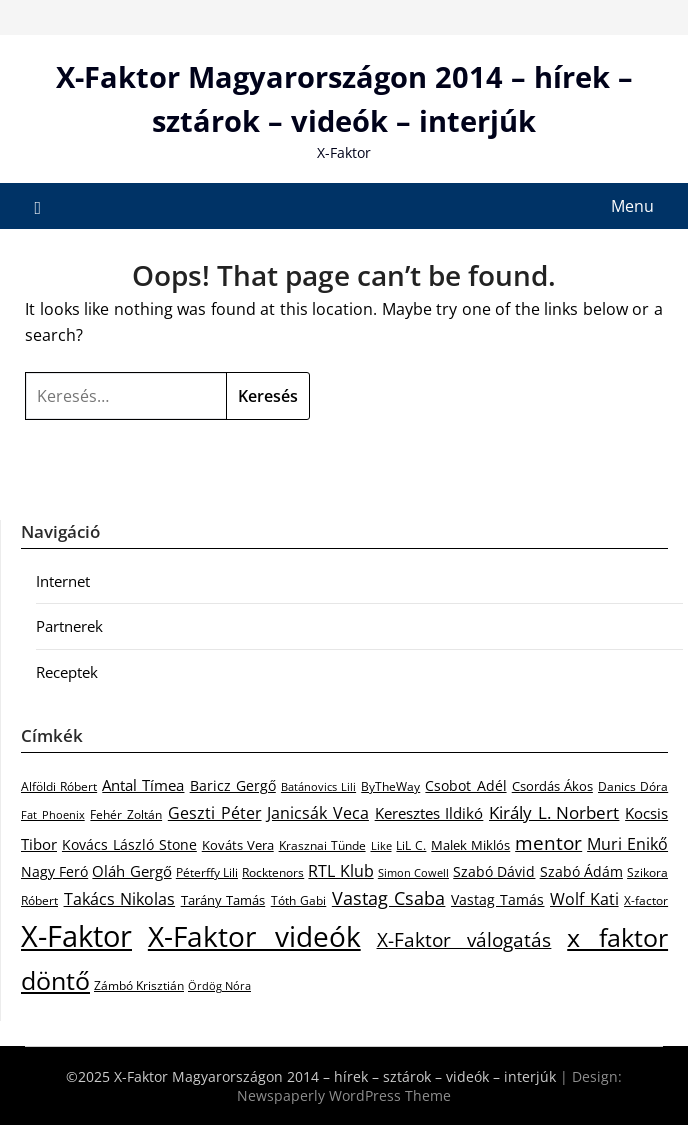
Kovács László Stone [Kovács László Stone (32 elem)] (129, 845)
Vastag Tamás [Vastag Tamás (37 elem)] (498, 899)
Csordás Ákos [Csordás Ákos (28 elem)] (552, 786)
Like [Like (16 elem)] (381, 846)
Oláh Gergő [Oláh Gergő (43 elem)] (131, 871)
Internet (63, 581)
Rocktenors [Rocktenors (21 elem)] (273, 872)
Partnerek (69, 626)
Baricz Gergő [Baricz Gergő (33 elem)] (233, 785)
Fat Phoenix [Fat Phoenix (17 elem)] (53, 814)
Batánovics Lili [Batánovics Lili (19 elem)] (318, 786)
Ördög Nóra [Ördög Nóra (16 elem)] (219, 986)
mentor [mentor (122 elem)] (548, 842)
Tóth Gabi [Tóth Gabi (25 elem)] (299, 900)
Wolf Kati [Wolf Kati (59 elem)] (584, 899)
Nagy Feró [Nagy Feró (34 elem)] (54, 871)
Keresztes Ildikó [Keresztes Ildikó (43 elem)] (429, 813)
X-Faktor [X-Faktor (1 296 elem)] (76, 936)
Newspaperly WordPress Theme (344, 1095)
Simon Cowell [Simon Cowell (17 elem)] (413, 872)
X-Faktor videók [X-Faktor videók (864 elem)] (254, 936)
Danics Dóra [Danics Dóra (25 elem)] (633, 786)
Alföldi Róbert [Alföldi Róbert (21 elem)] (59, 786)
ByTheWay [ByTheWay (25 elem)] (390, 786)
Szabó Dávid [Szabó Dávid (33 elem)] (494, 871)
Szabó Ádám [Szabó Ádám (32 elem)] (581, 872)
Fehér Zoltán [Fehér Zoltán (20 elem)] (126, 814)
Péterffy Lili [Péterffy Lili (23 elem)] (207, 872)
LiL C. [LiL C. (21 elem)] (411, 845)
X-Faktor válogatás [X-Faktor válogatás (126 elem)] (464, 939)
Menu (632, 206)
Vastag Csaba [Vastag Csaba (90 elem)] (389, 898)
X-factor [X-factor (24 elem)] (646, 900)
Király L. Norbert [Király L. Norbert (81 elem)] (554, 812)
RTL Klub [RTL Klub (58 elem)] (340, 871)
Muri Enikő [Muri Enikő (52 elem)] (627, 844)
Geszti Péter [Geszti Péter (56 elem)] (215, 813)
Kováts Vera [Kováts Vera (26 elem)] (238, 845)
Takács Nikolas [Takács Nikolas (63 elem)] (120, 898)
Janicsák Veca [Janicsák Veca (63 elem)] (318, 812)
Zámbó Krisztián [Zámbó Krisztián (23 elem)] (139, 985)
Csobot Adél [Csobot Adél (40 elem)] (465, 785)
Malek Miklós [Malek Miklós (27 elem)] (470, 845)
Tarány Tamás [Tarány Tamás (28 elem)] (223, 900)
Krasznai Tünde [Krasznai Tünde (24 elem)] (322, 845)
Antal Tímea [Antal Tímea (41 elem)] (143, 785)
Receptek (67, 672)
